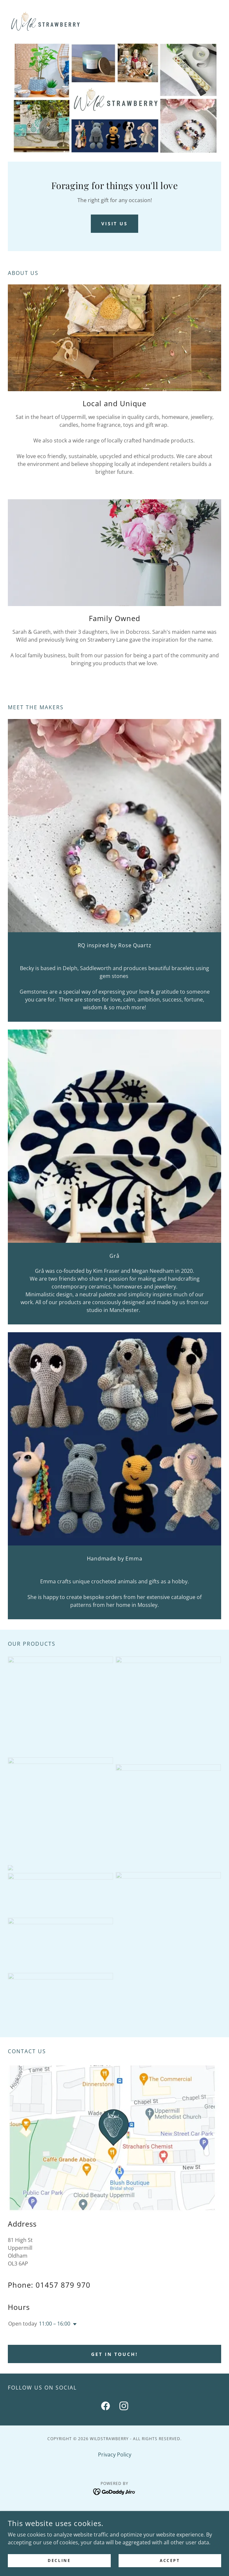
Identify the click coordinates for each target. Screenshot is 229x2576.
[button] (73, 2324)
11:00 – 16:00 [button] (54, 2323)
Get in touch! (114, 2354)
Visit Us (114, 223)
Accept (170, 2560)
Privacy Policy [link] (114, 2454)
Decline (59, 2560)
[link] (44, 21)
